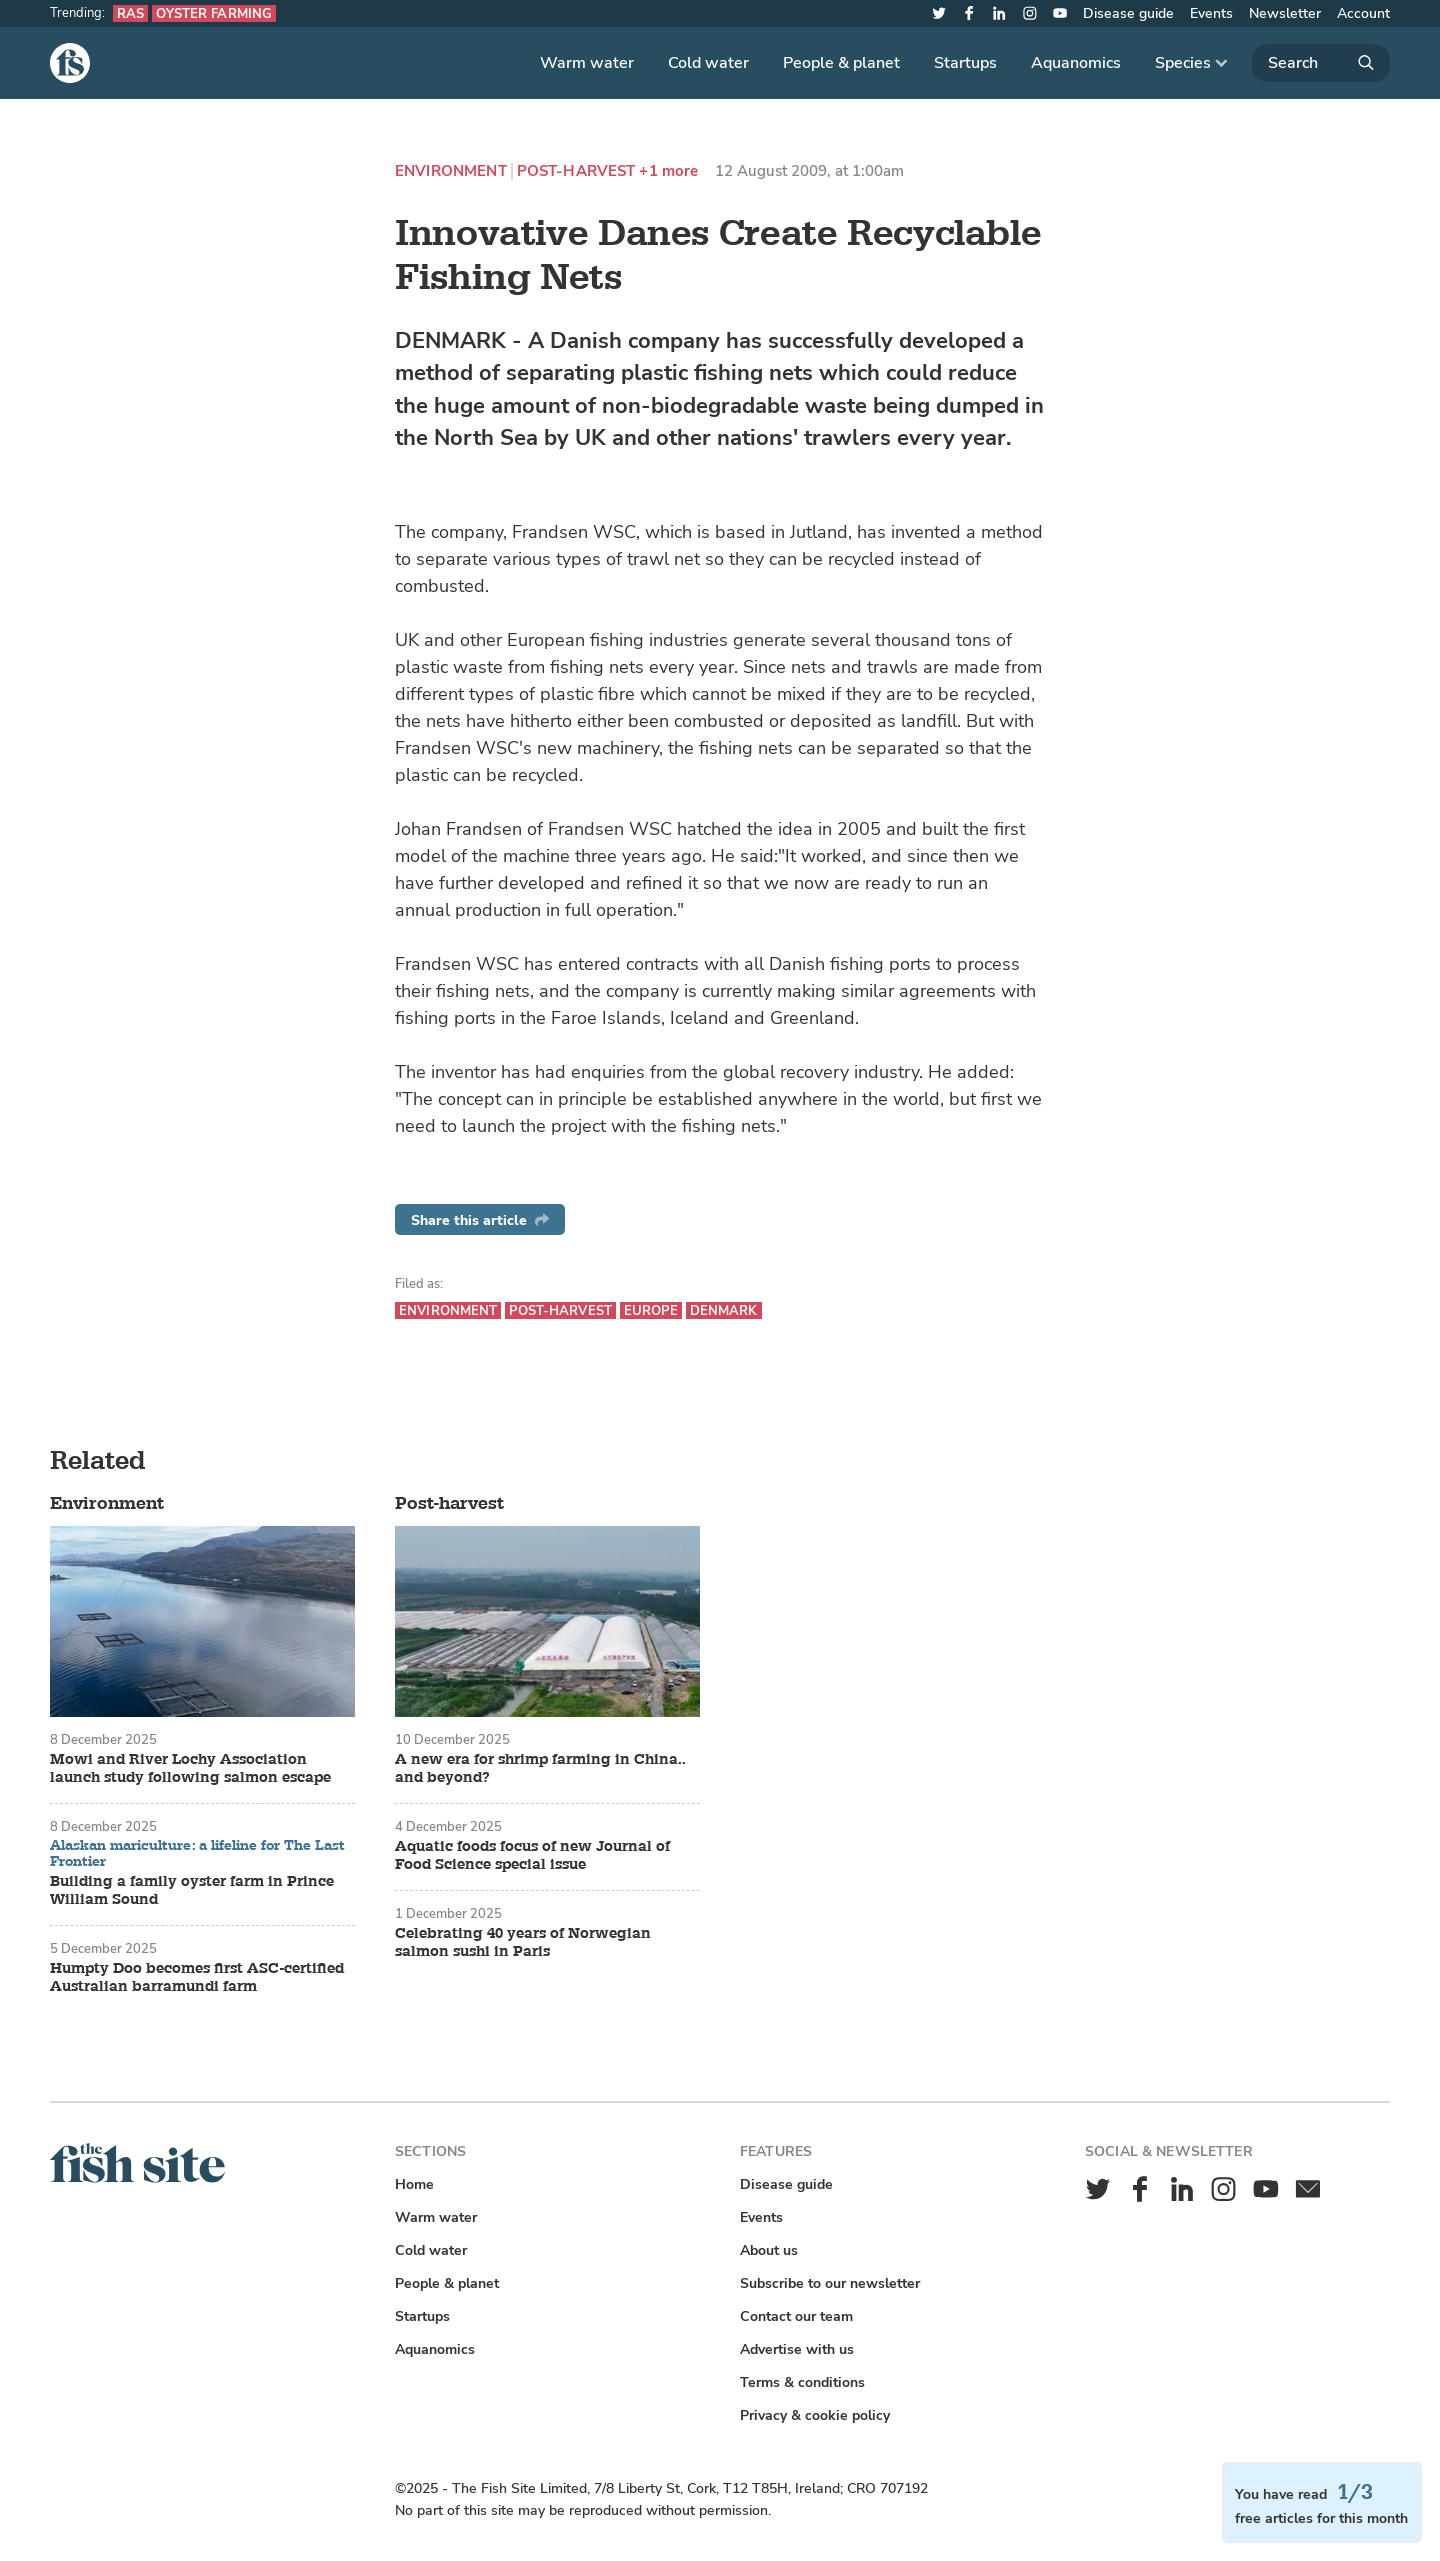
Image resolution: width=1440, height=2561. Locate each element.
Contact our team (796, 2316)
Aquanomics (1076, 63)
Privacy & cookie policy (815, 2415)
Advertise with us (797, 2349)
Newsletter (1285, 13)
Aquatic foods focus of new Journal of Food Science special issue (532, 1856)
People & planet (841, 63)
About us (769, 2250)
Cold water (708, 63)
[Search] (1321, 63)
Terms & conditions (802, 2382)
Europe (651, 1310)
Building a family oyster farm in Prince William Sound (192, 1891)
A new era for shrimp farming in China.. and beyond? (540, 1769)
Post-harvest (576, 171)
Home (414, 2184)
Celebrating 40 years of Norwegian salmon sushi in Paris (523, 1943)
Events (1211, 13)
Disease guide (1128, 13)
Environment (451, 171)
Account (1363, 13)
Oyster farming (214, 13)
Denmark (724, 1310)
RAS (130, 13)
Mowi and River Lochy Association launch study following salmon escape (190, 1769)
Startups (965, 63)
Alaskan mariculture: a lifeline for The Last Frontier (197, 1853)
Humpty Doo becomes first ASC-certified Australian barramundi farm (197, 1978)
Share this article (480, 1220)
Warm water (587, 63)
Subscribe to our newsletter (830, 2283)
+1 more (668, 171)
